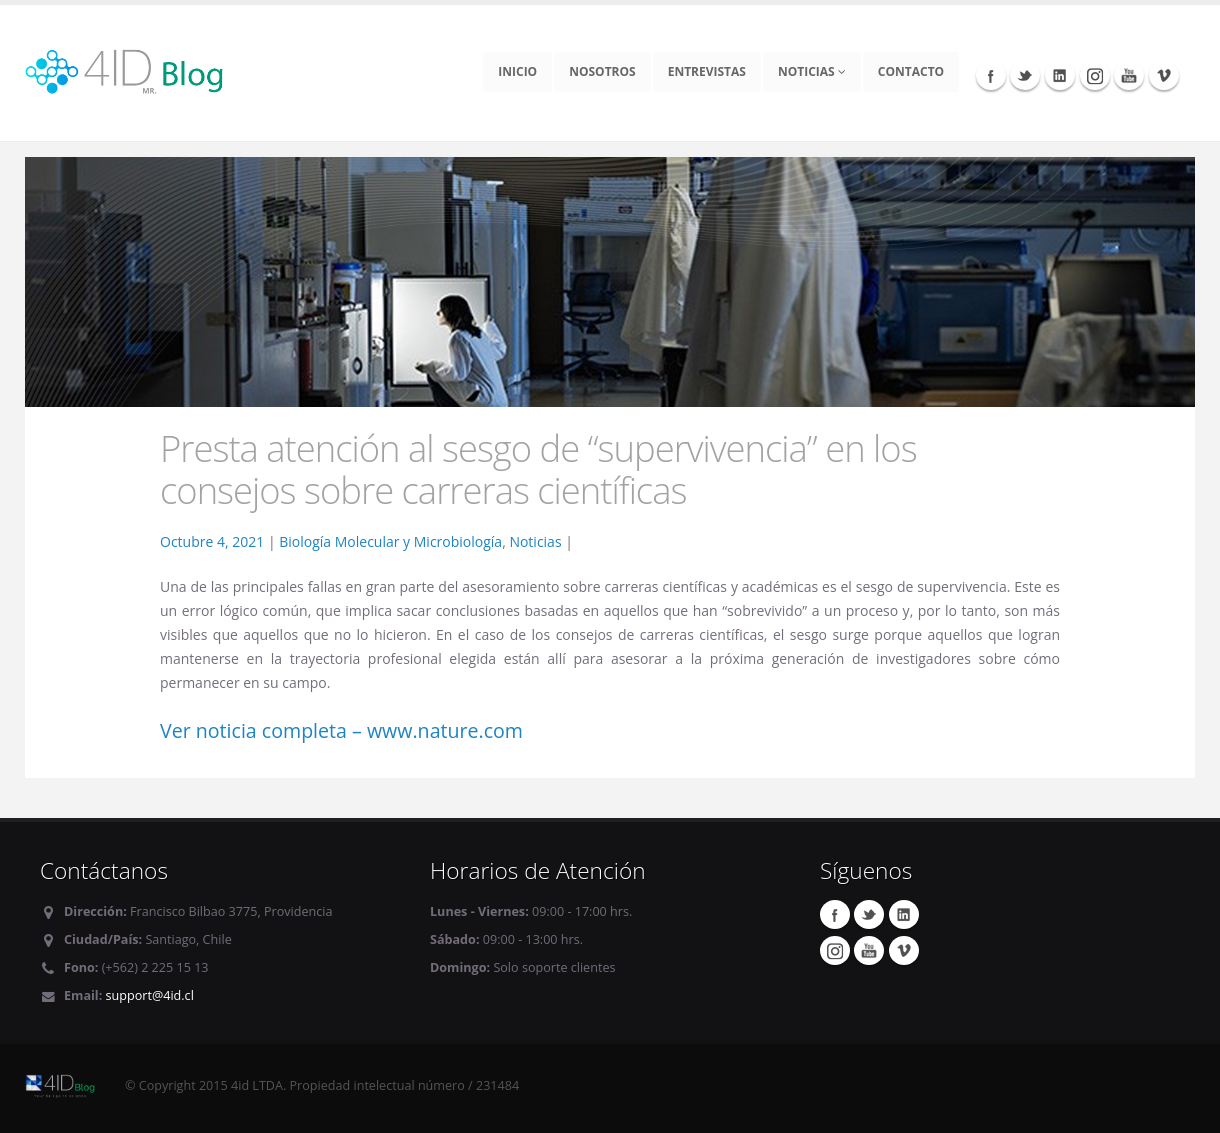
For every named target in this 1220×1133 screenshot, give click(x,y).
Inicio (517, 71)
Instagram (1095, 75)
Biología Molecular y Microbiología (390, 541)
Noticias (812, 71)
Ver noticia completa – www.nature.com (341, 730)
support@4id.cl (150, 995)
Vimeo (1164, 75)
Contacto (911, 71)
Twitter (1025, 75)
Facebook (991, 75)
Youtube (1129, 75)
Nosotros (602, 71)
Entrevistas (707, 71)
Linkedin (1060, 75)
